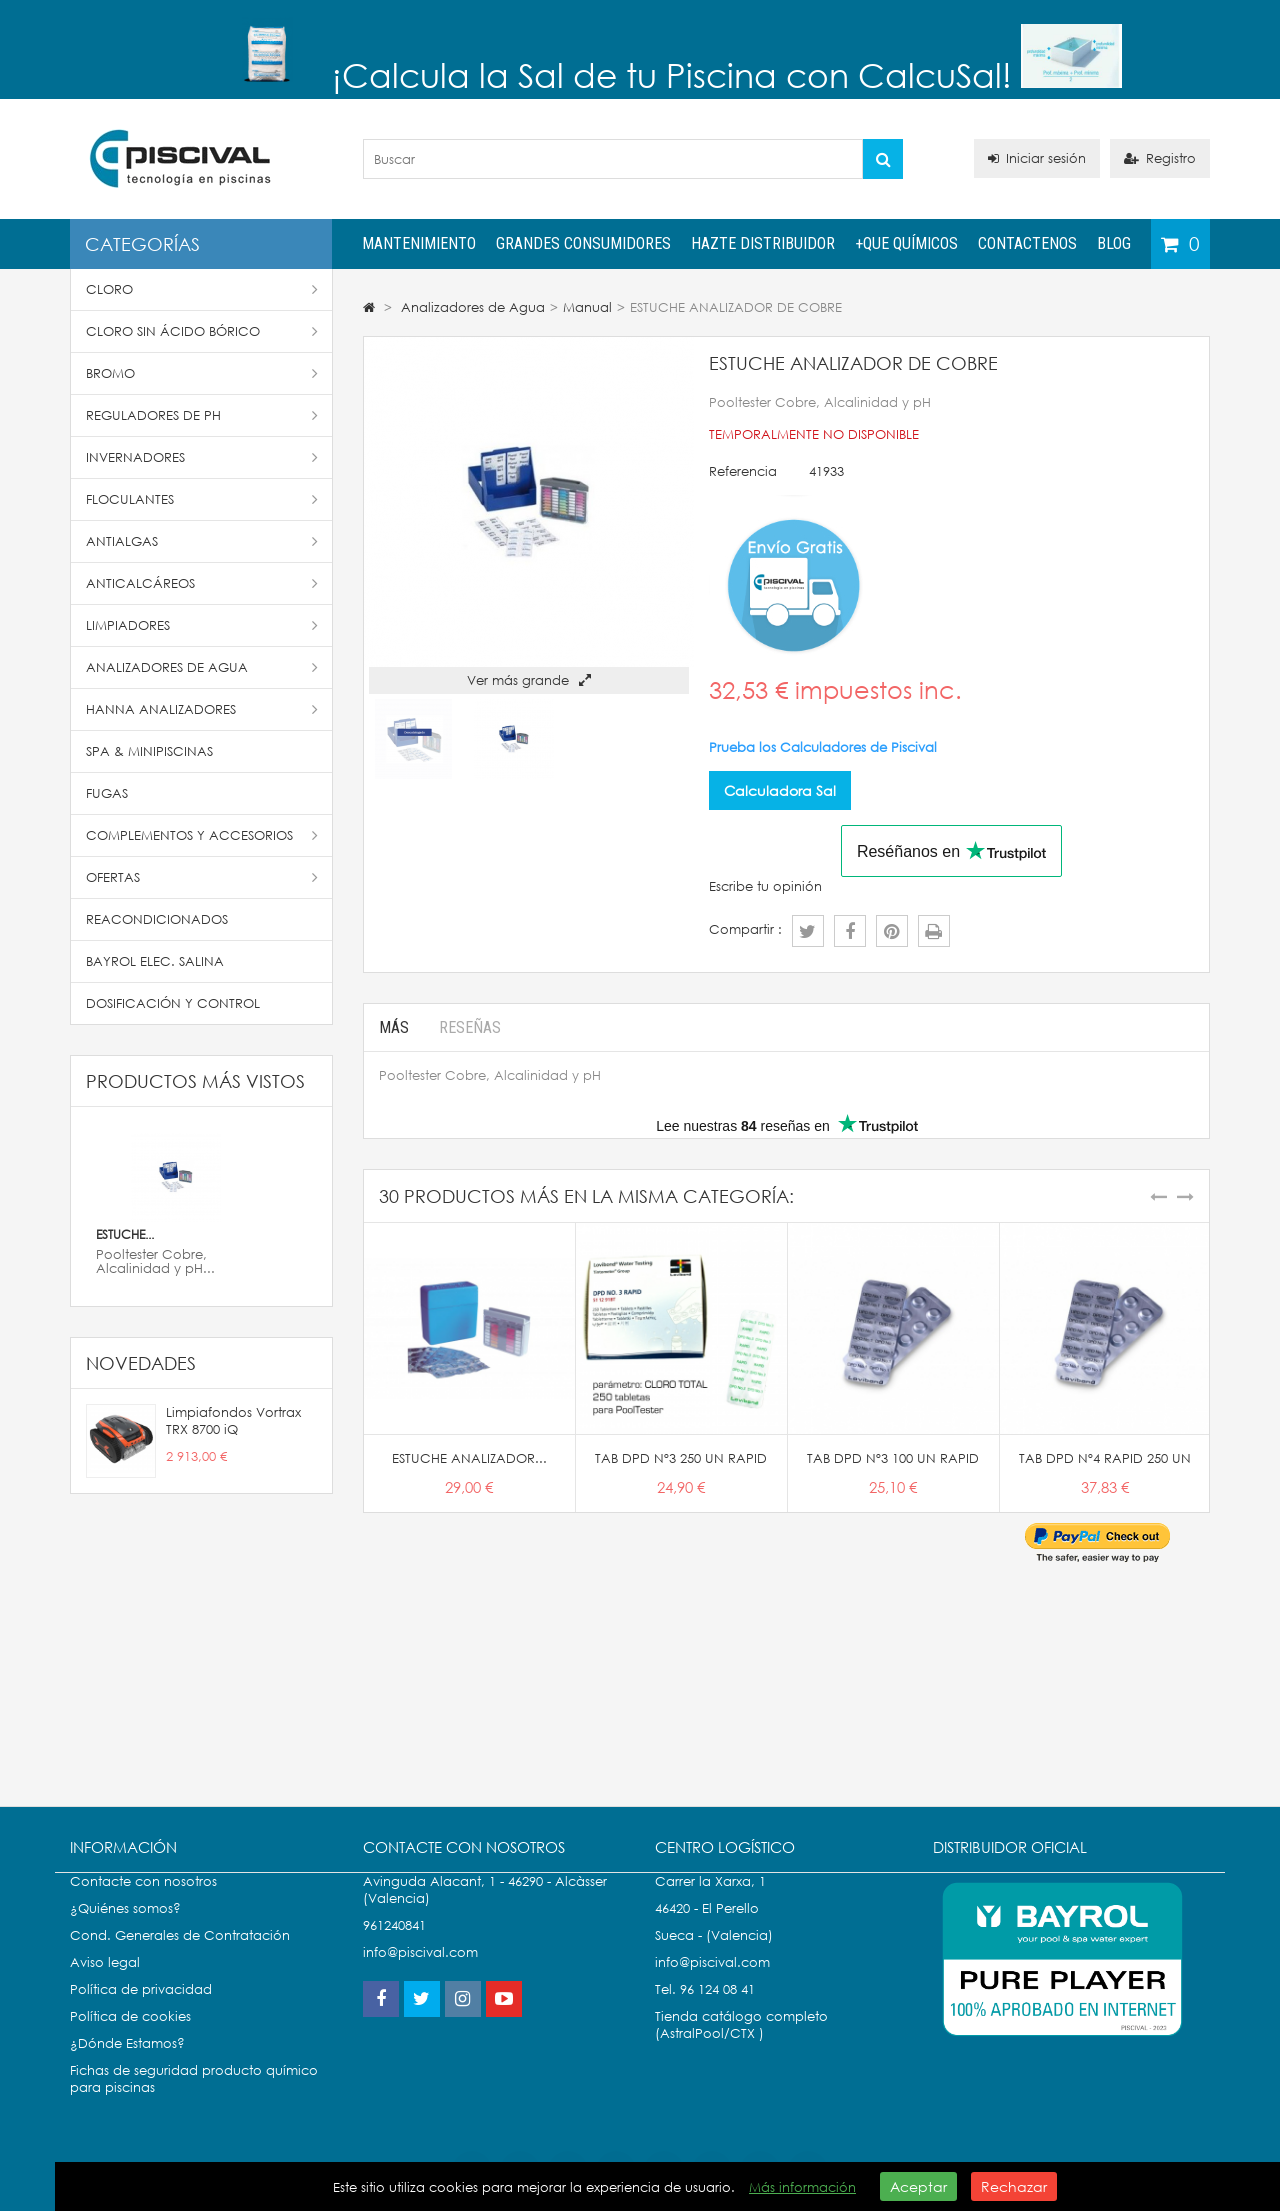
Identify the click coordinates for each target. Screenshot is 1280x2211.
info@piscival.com (712, 1982)
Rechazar (1014, 2186)
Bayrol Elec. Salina (155, 961)
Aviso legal (105, 1982)
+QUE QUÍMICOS (906, 243)
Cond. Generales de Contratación (180, 1955)
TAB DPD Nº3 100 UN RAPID (893, 1458)
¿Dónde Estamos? (127, 2063)
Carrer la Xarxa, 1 (710, 1901)
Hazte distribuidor (763, 243)
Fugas (107, 793)
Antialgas (202, 541)
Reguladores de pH (202, 415)
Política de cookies (130, 2036)
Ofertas (202, 877)
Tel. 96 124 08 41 (705, 2009)
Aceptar (918, 2186)
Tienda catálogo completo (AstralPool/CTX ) (741, 2045)
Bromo (202, 373)
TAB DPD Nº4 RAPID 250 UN (1105, 1458)
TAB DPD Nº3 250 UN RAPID (681, 1458)
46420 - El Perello (707, 1928)
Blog (1114, 243)
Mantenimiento (419, 243)
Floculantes (202, 499)
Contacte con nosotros (143, 1901)
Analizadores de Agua (202, 667)
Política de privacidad (141, 2009)
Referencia (743, 471)
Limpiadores (202, 625)
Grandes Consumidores (583, 243)
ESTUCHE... (125, 1234)
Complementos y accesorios (202, 835)
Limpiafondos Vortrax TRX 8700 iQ (233, 1421)
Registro (1160, 158)
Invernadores (202, 457)
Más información (802, 2187)
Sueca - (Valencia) (714, 1955)
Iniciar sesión (1037, 158)
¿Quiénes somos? (125, 1928)
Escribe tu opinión (765, 886)
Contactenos (1027, 243)
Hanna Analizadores (202, 709)
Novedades (141, 1363)
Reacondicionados (157, 919)
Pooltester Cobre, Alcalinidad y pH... (155, 1261)
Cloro (202, 289)
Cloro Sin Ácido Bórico (202, 331)
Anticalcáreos (202, 583)
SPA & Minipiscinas (149, 751)
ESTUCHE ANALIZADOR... (469, 1458)
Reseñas (470, 1027)
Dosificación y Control (173, 1003)
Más (394, 1027)
